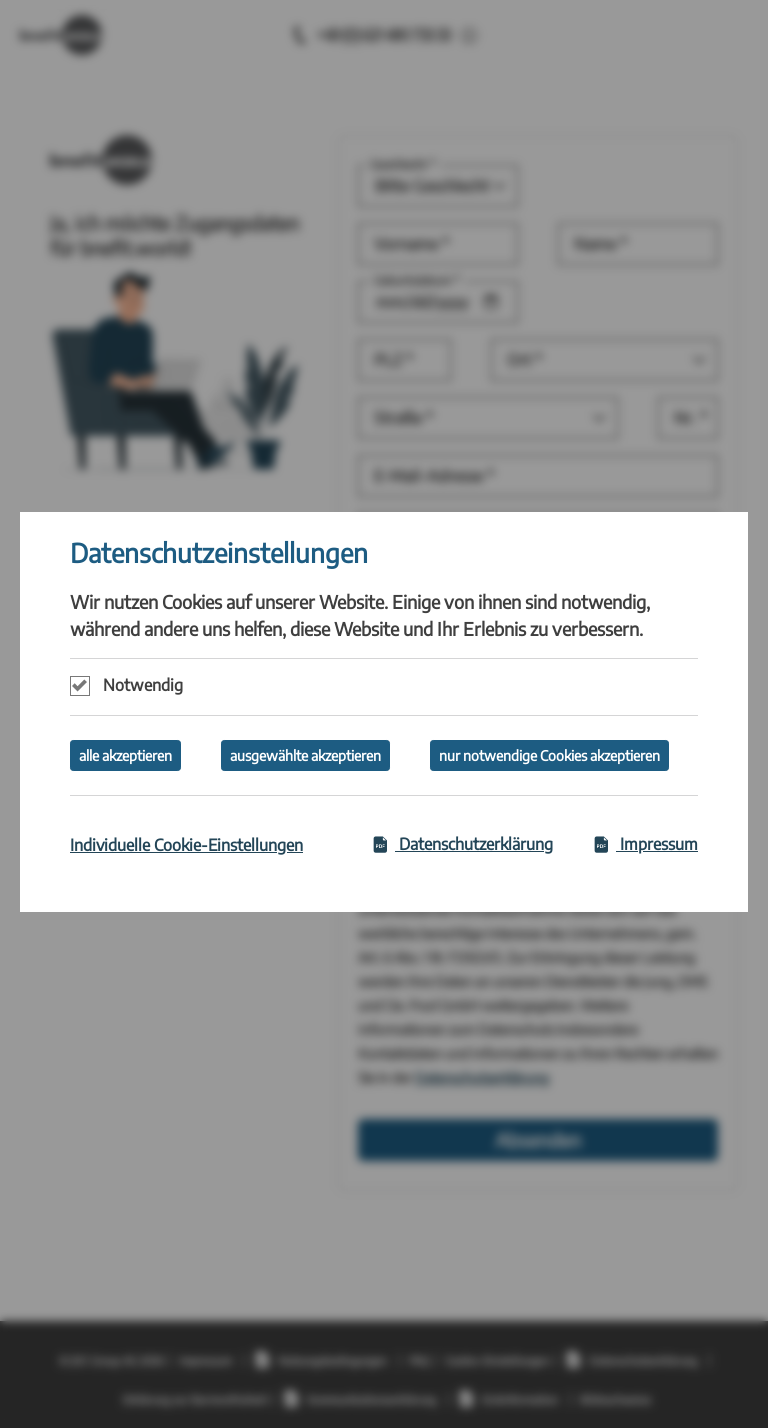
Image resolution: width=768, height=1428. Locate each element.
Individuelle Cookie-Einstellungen (186, 845)
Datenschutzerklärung (462, 844)
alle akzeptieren (125, 755)
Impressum (645, 844)
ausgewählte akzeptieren (305, 755)
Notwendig (143, 685)
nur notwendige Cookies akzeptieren (549, 755)
